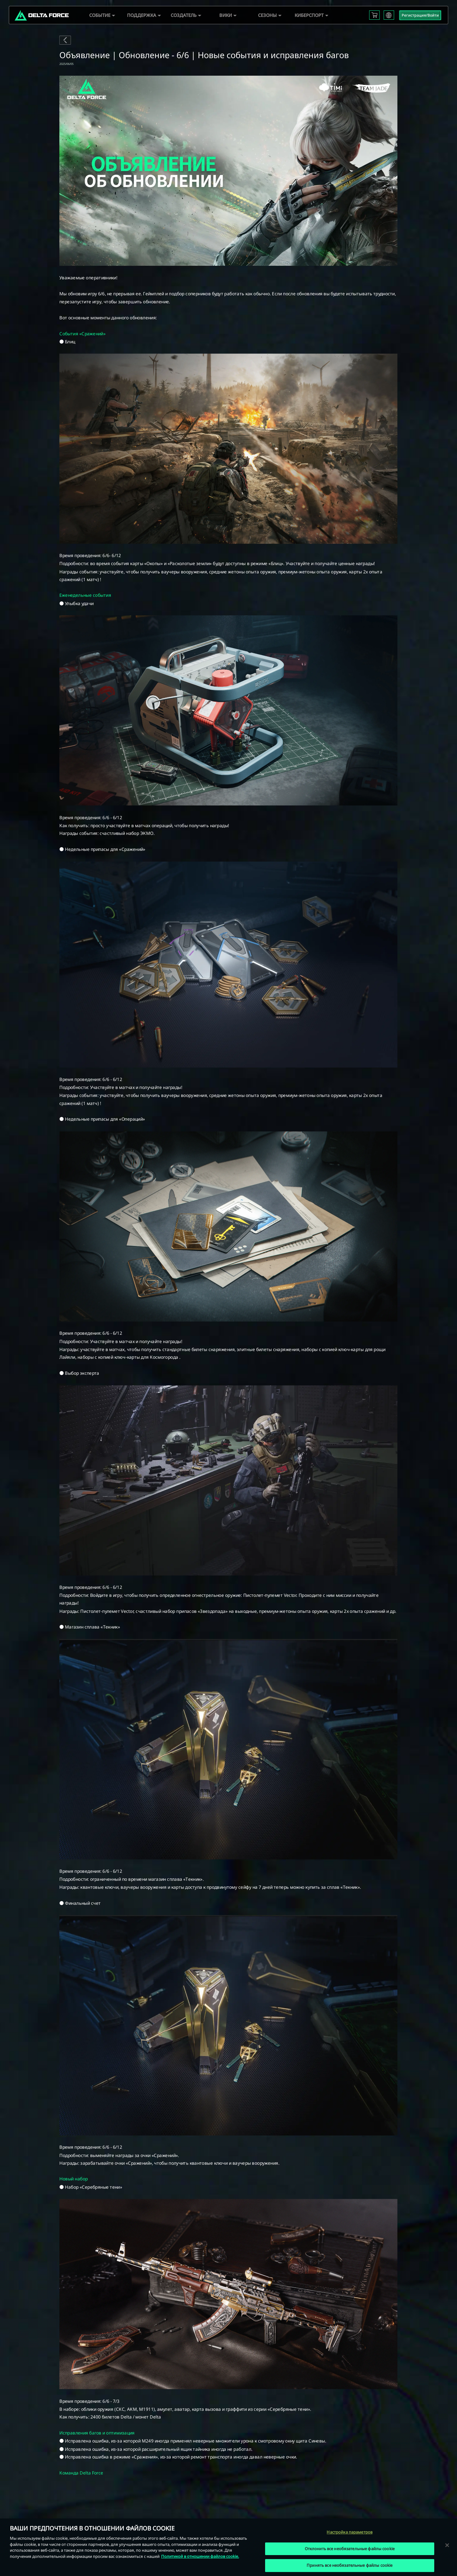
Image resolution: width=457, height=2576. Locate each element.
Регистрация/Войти (420, 15)
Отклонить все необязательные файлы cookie (350, 2548)
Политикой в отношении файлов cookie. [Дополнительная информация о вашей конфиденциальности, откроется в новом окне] (200, 2556)
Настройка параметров (349, 2532)
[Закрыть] (447, 2545)
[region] (228, 2547)
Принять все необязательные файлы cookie (349, 2565)
